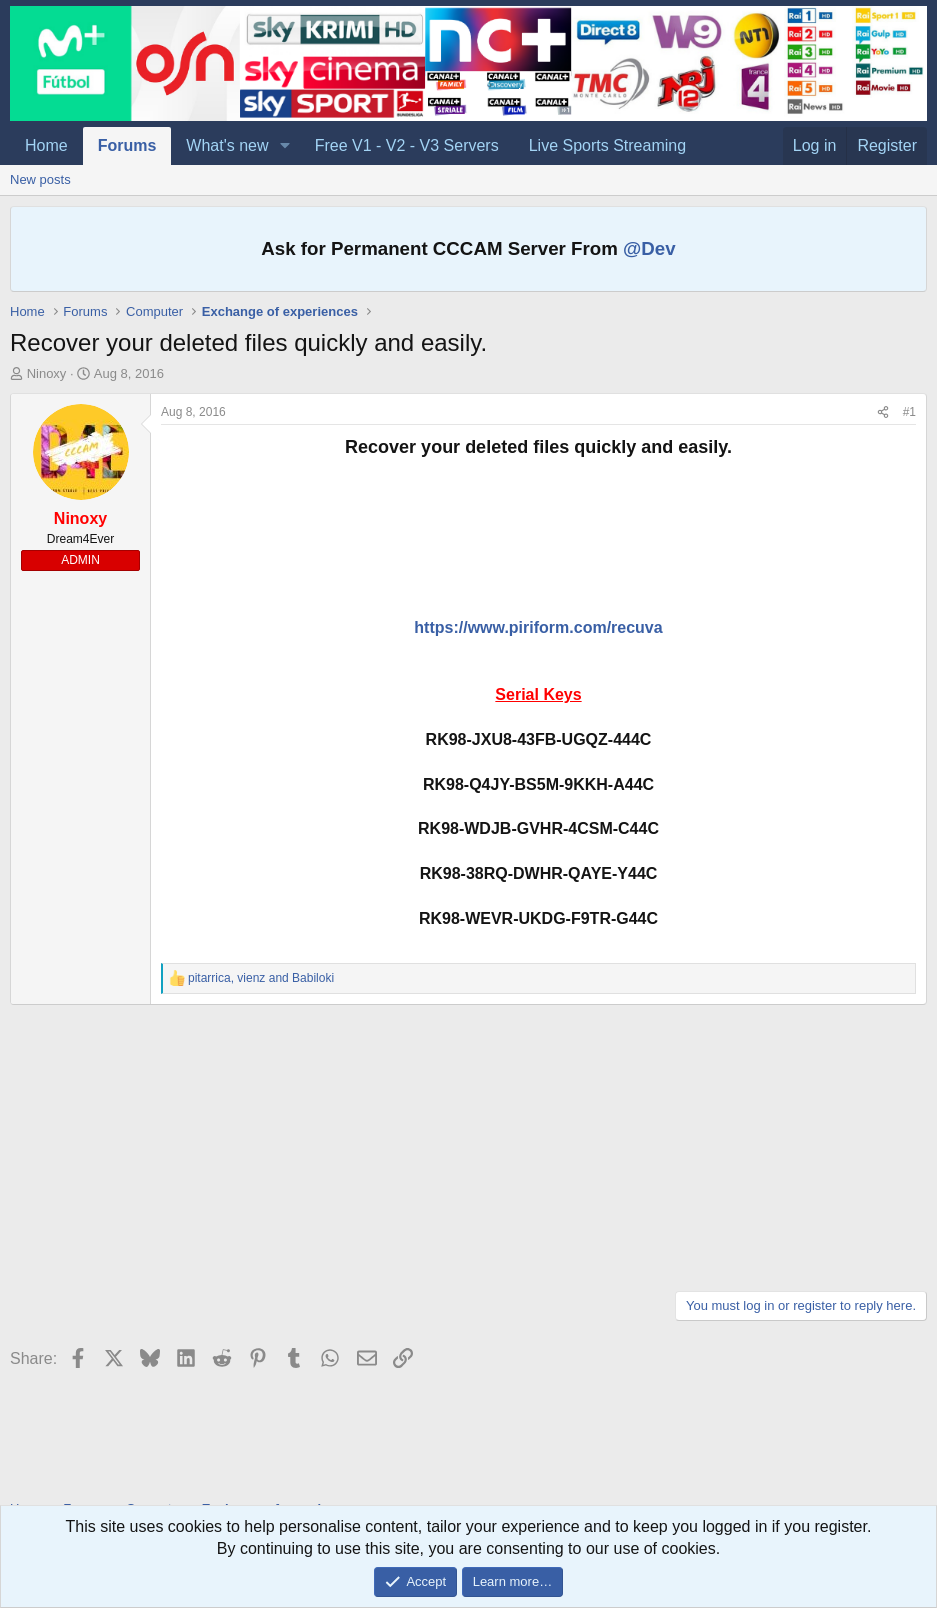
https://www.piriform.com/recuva (538, 627)
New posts (40, 179)
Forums (127, 145)
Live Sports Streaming (607, 145)
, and (261, 978)
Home (46, 145)
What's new (227, 145)
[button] (284, 146)
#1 (909, 412)
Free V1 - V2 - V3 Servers (407, 145)
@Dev (649, 248)
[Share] (883, 412)
